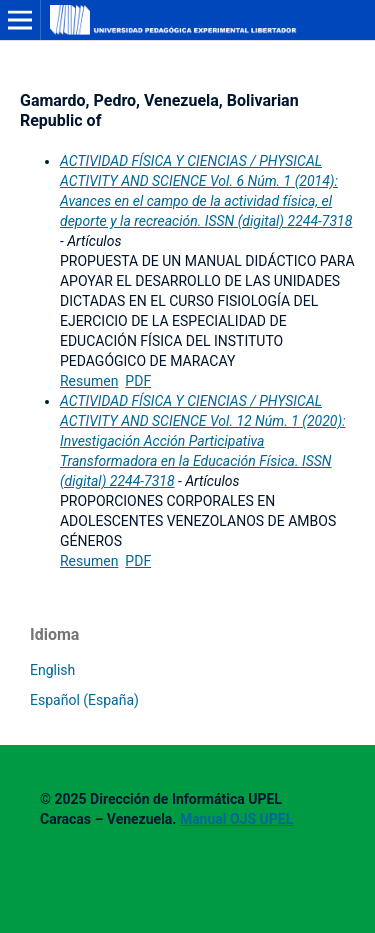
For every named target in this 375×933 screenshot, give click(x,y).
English (52, 670)
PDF (138, 381)
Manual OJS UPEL (236, 819)
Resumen (89, 381)
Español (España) (84, 700)
